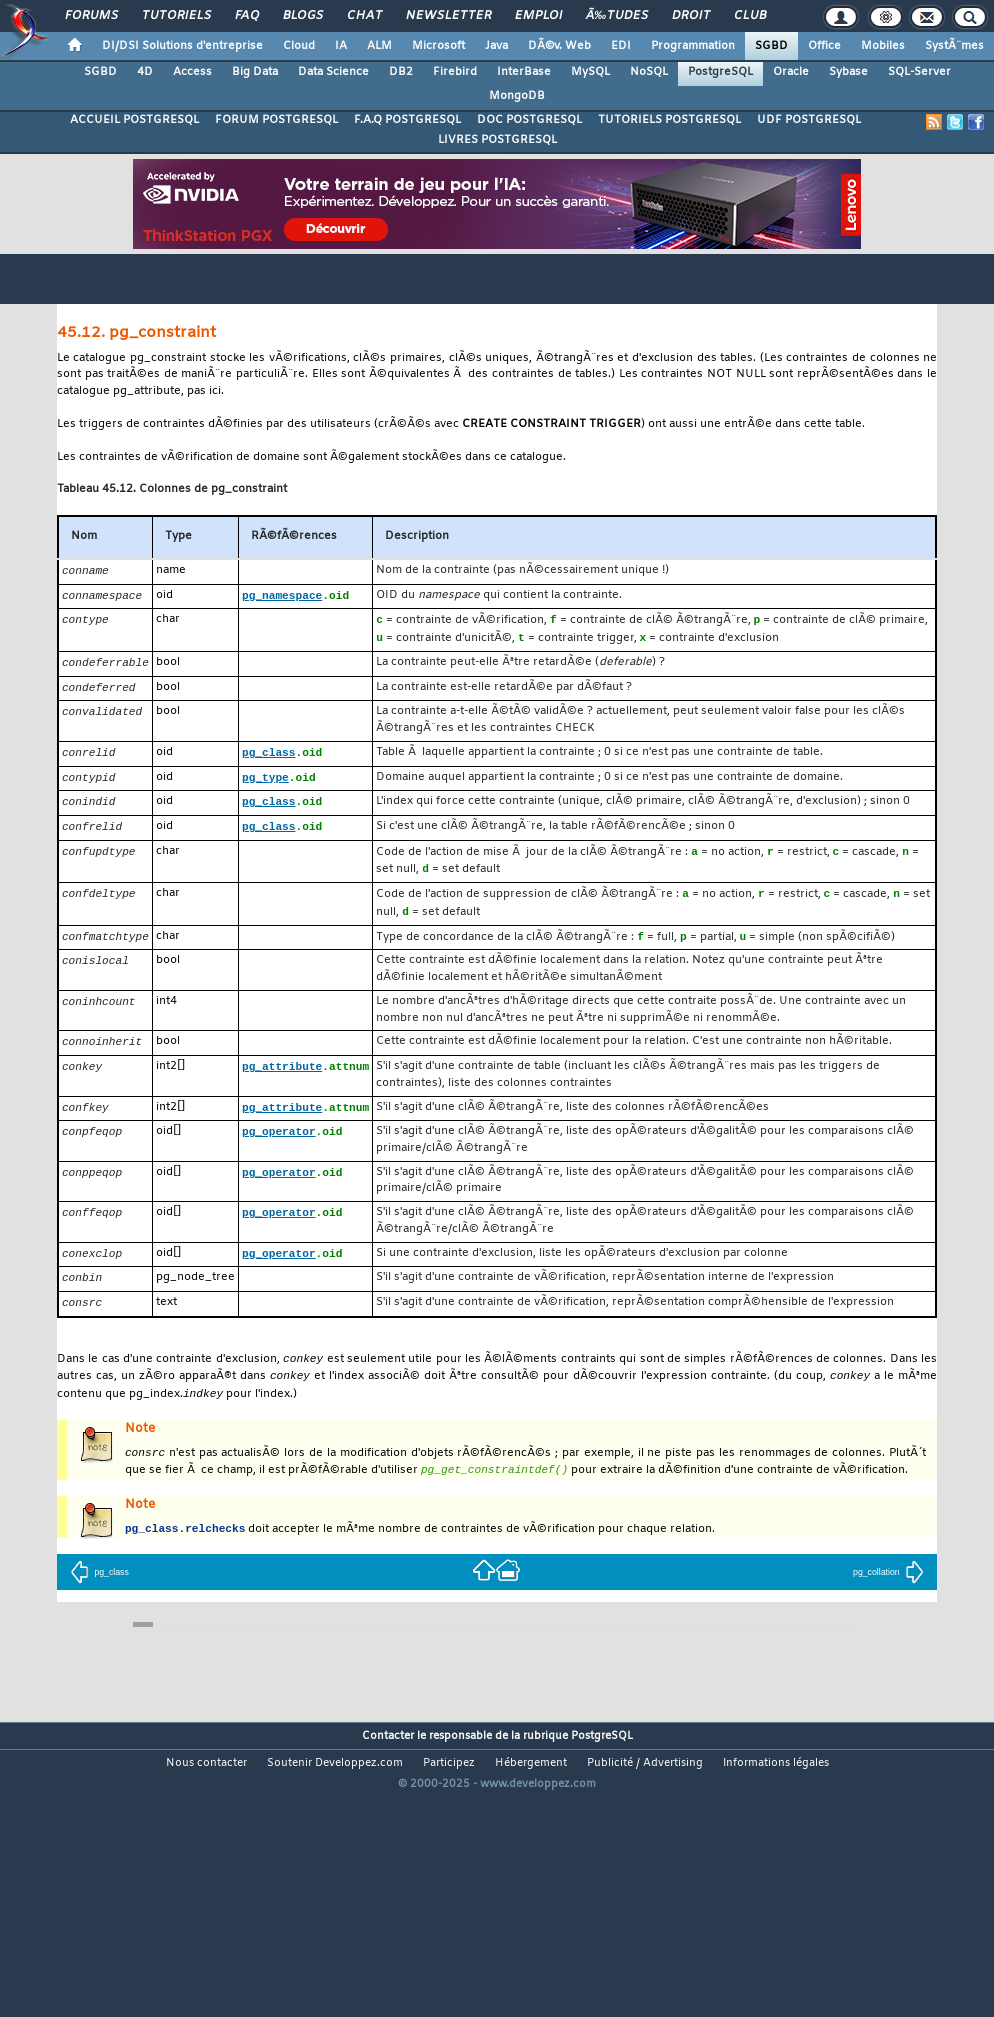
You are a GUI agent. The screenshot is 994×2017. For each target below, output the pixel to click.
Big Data (255, 72)
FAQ (247, 16)
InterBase (524, 72)
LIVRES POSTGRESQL (497, 140)
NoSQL (649, 72)
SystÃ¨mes (954, 46)
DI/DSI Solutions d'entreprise (182, 46)
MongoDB (517, 96)
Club (750, 16)
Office (824, 46)
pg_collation (888, 1598)
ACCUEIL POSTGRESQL (134, 120)
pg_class (99, 1598)
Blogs (303, 16)
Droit (691, 16)
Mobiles (883, 46)
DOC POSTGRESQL (529, 120)
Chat (364, 16)
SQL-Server (919, 72)
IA (341, 46)
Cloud (299, 46)
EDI (621, 46)
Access (192, 72)
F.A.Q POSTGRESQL (407, 120)
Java (496, 46)
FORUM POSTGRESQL (276, 120)
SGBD (771, 46)
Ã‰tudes (617, 16)
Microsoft (438, 46)
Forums (91, 16)
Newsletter (448, 16)
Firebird (455, 72)
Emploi (538, 16)
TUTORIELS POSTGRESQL (669, 120)
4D (145, 72)
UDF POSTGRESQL (809, 120)
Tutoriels (176, 16)
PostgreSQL (720, 72)
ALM (379, 46)
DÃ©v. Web (559, 46)
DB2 (401, 72)
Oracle (791, 72)
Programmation (693, 46)
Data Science (333, 72)
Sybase (848, 72)
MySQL (590, 72)
